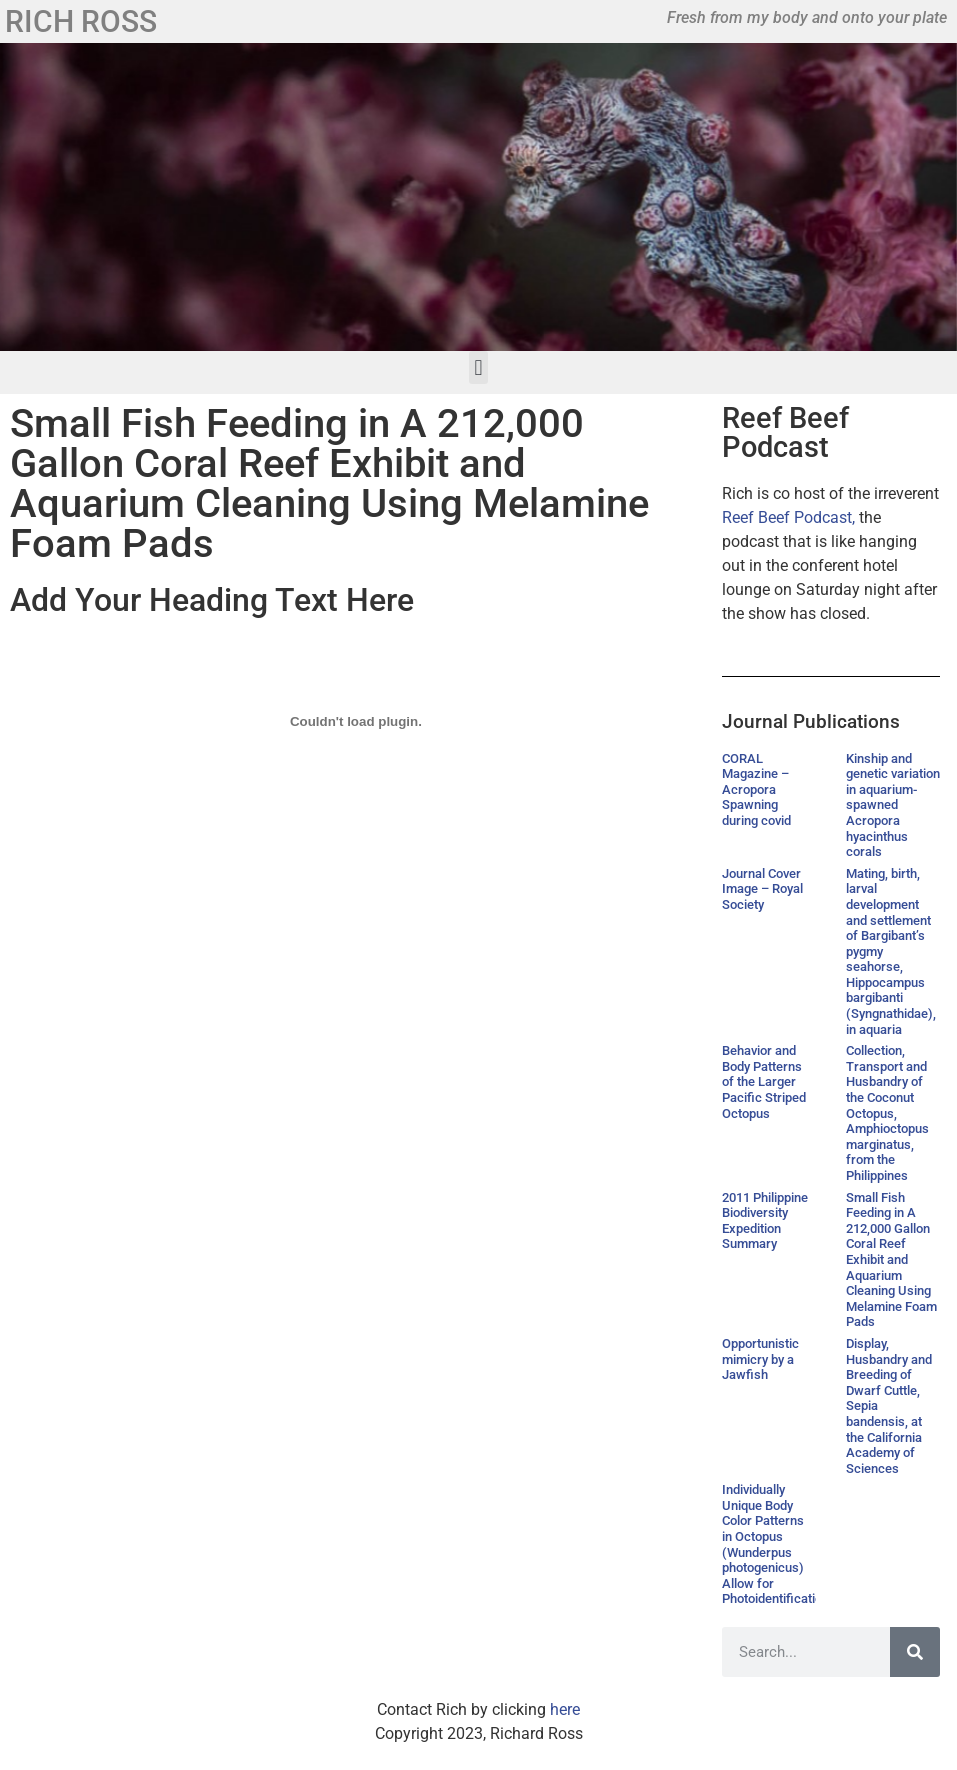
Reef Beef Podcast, (788, 517)
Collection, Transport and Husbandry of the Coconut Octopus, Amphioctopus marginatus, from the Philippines (887, 1113)
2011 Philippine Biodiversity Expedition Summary (765, 1221)
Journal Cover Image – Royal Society (762, 889)
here (565, 1709)
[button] (478, 367)
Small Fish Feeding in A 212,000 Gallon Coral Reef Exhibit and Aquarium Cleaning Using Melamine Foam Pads (891, 1260)
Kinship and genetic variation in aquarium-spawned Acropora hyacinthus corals (893, 805)
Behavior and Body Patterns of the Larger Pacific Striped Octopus (764, 1081)
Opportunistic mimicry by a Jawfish (760, 1359)
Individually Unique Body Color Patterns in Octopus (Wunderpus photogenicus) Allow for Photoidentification (775, 1544)
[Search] (915, 1652)
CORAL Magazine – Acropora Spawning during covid (756, 789)
